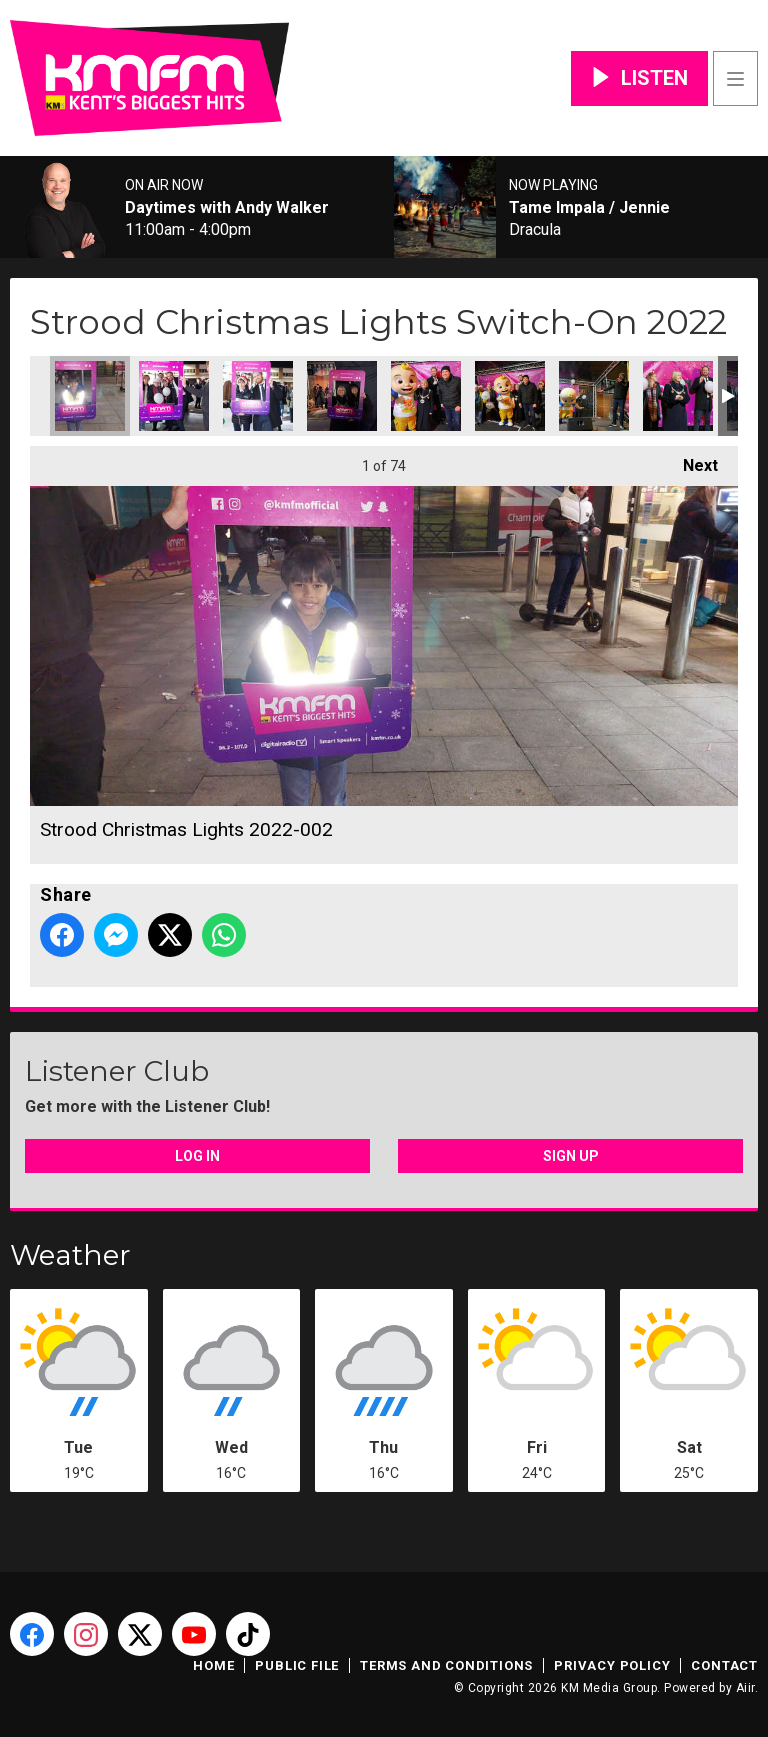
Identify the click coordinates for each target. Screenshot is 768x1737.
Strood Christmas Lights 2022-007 (426, 396)
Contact (724, 1665)
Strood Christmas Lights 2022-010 (594, 396)
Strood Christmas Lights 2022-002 (90, 396)
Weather (70, 1255)
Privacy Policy (612, 1665)
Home (213, 1665)
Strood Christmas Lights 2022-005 (342, 396)
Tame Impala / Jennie (589, 208)
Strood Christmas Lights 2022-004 (258, 396)
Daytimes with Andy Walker (227, 208)
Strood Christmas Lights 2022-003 (174, 396)
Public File (297, 1665)
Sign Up (571, 1156)
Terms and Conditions (446, 1665)
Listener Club (117, 1071)
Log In (197, 1156)
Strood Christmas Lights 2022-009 (510, 396)
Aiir (745, 1688)
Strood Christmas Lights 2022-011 (678, 396)
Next (690, 460)
